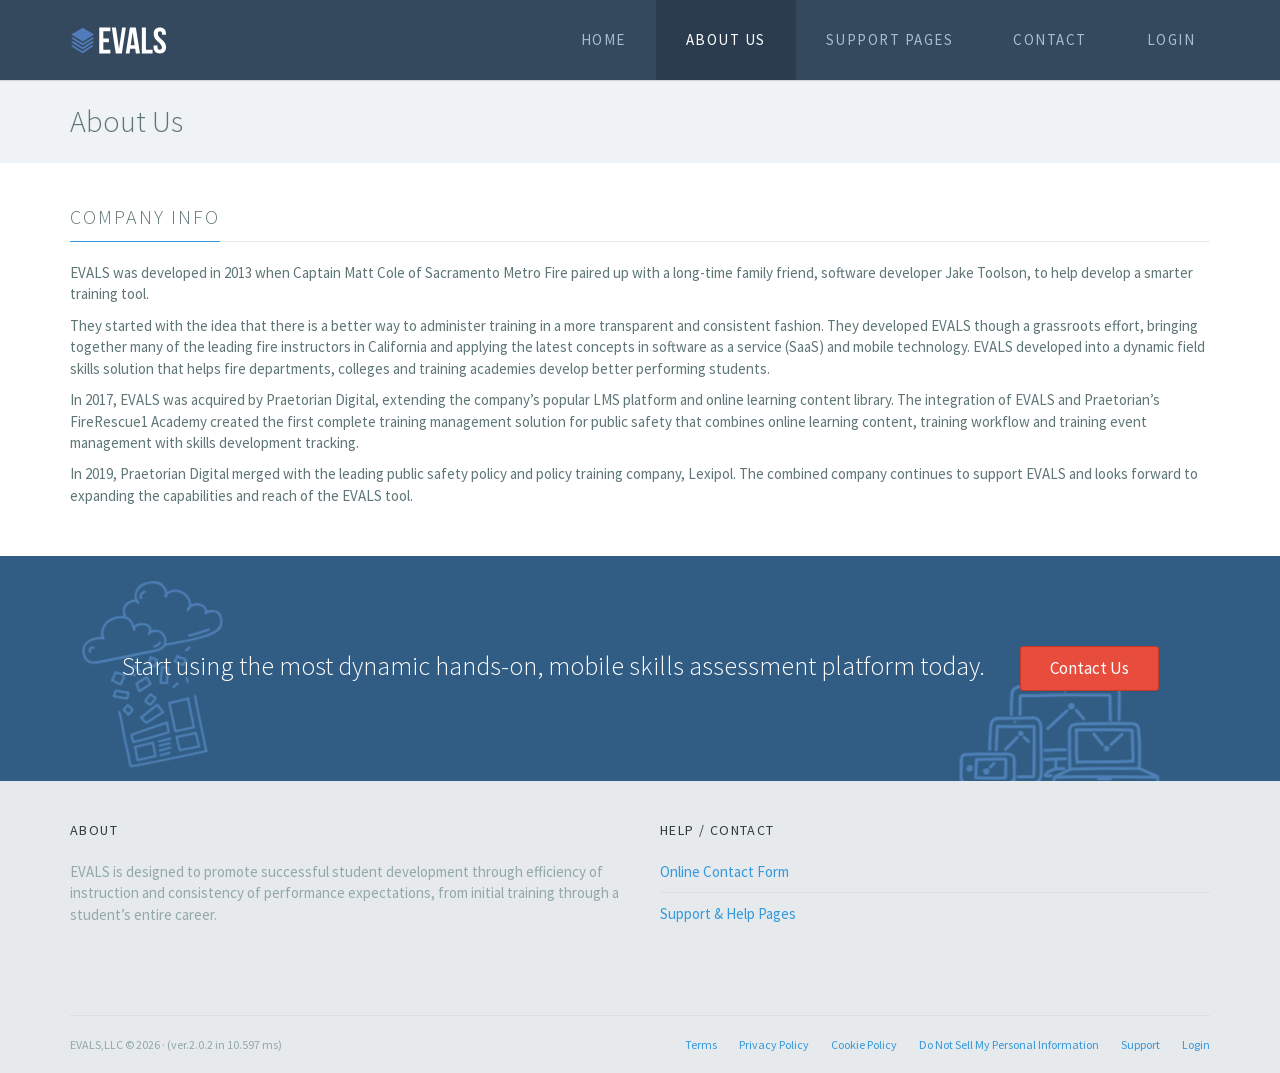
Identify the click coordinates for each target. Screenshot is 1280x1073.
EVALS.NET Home (120, 40)
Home (603, 39)
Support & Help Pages (728, 913)
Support (1140, 1044)
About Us (726, 39)
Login (1171, 39)
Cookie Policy (864, 1044)
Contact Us (1089, 668)
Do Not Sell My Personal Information (1009, 1044)
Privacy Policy (774, 1044)
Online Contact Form (724, 871)
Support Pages (890, 39)
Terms (701, 1044)
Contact (1050, 39)
